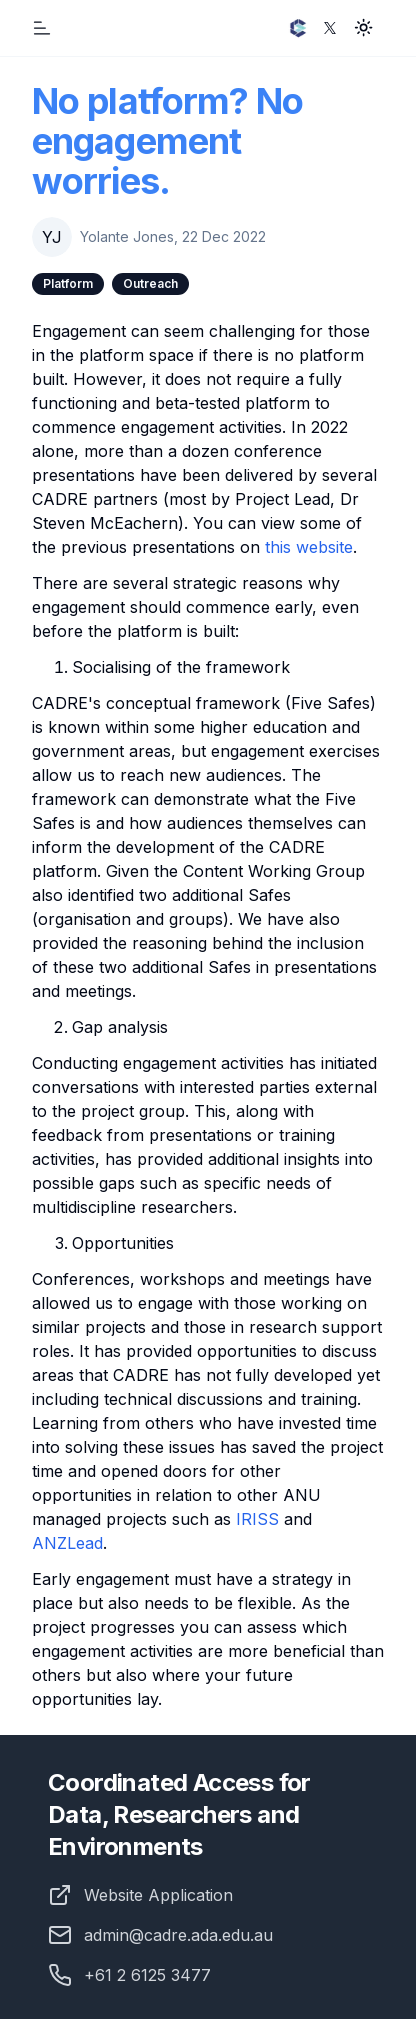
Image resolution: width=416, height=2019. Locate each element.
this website (309, 547)
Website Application (158, 1895)
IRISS (257, 1519)
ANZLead (67, 1543)
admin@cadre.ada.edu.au (160, 1935)
